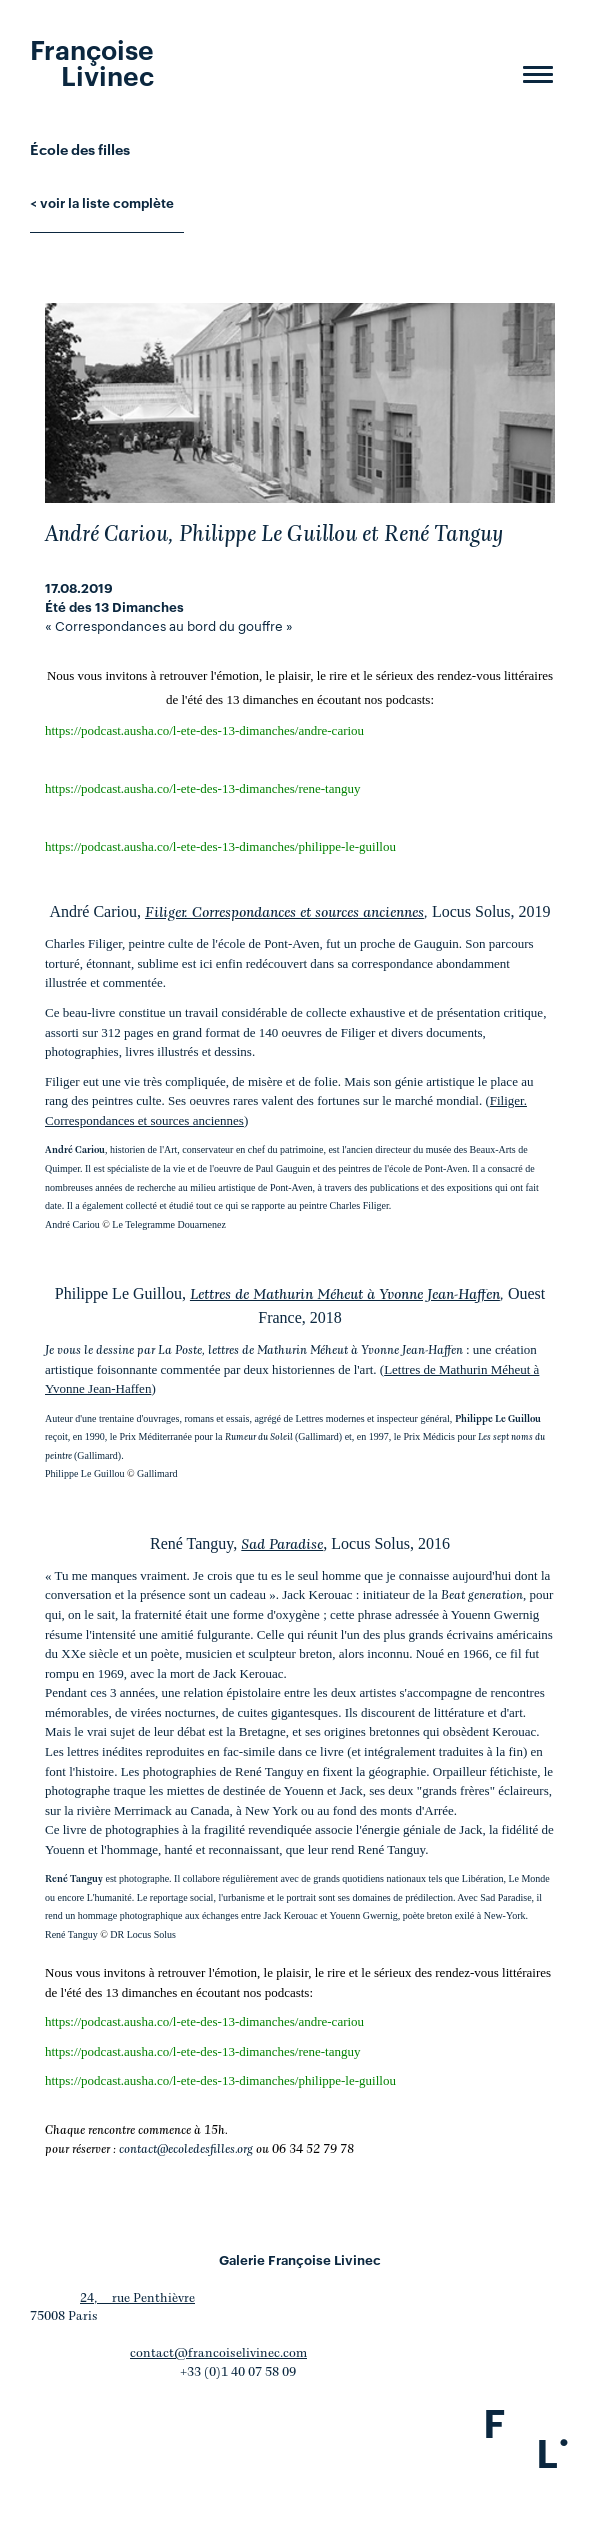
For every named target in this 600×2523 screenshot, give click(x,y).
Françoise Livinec (92, 61)
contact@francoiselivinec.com (218, 2353)
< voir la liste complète (102, 202)
